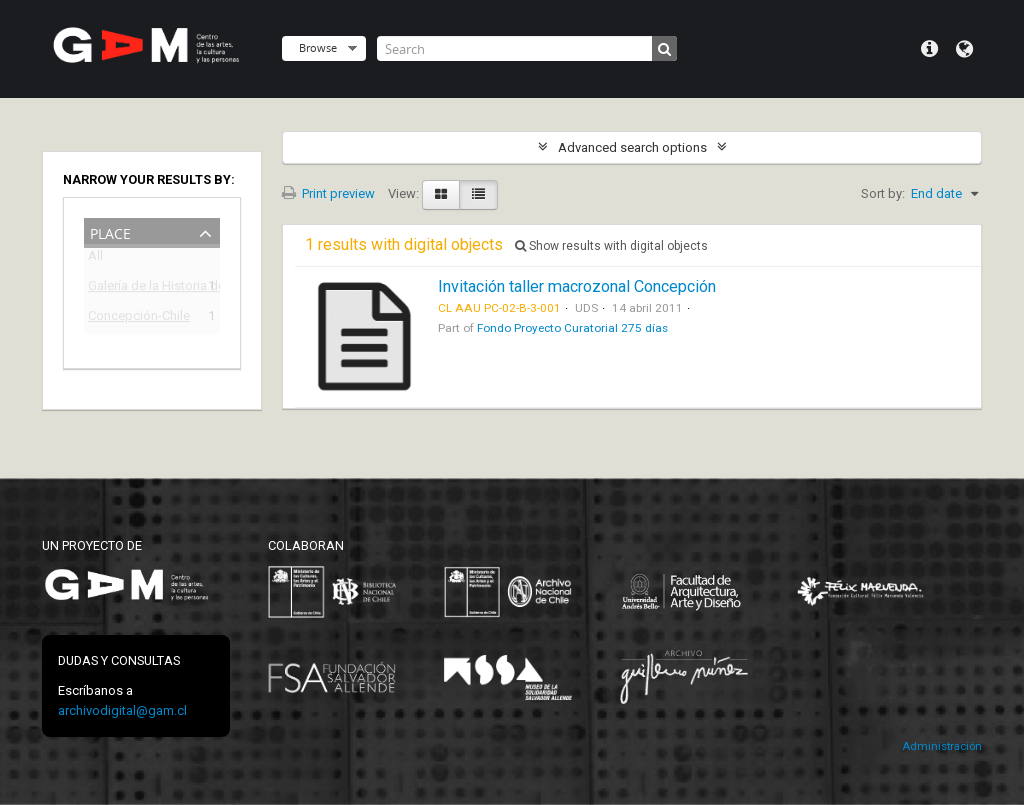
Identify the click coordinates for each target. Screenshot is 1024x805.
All (95, 259)
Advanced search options (632, 147)
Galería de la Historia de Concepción (138, 288)
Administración (942, 746)
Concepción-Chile (138, 318)
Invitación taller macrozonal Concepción (577, 286)
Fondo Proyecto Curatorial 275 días (572, 328)
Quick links (929, 49)
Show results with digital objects (611, 246)
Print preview (328, 193)
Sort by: (883, 193)
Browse (318, 47)
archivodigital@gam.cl (122, 710)
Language (964, 49)
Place (110, 231)
